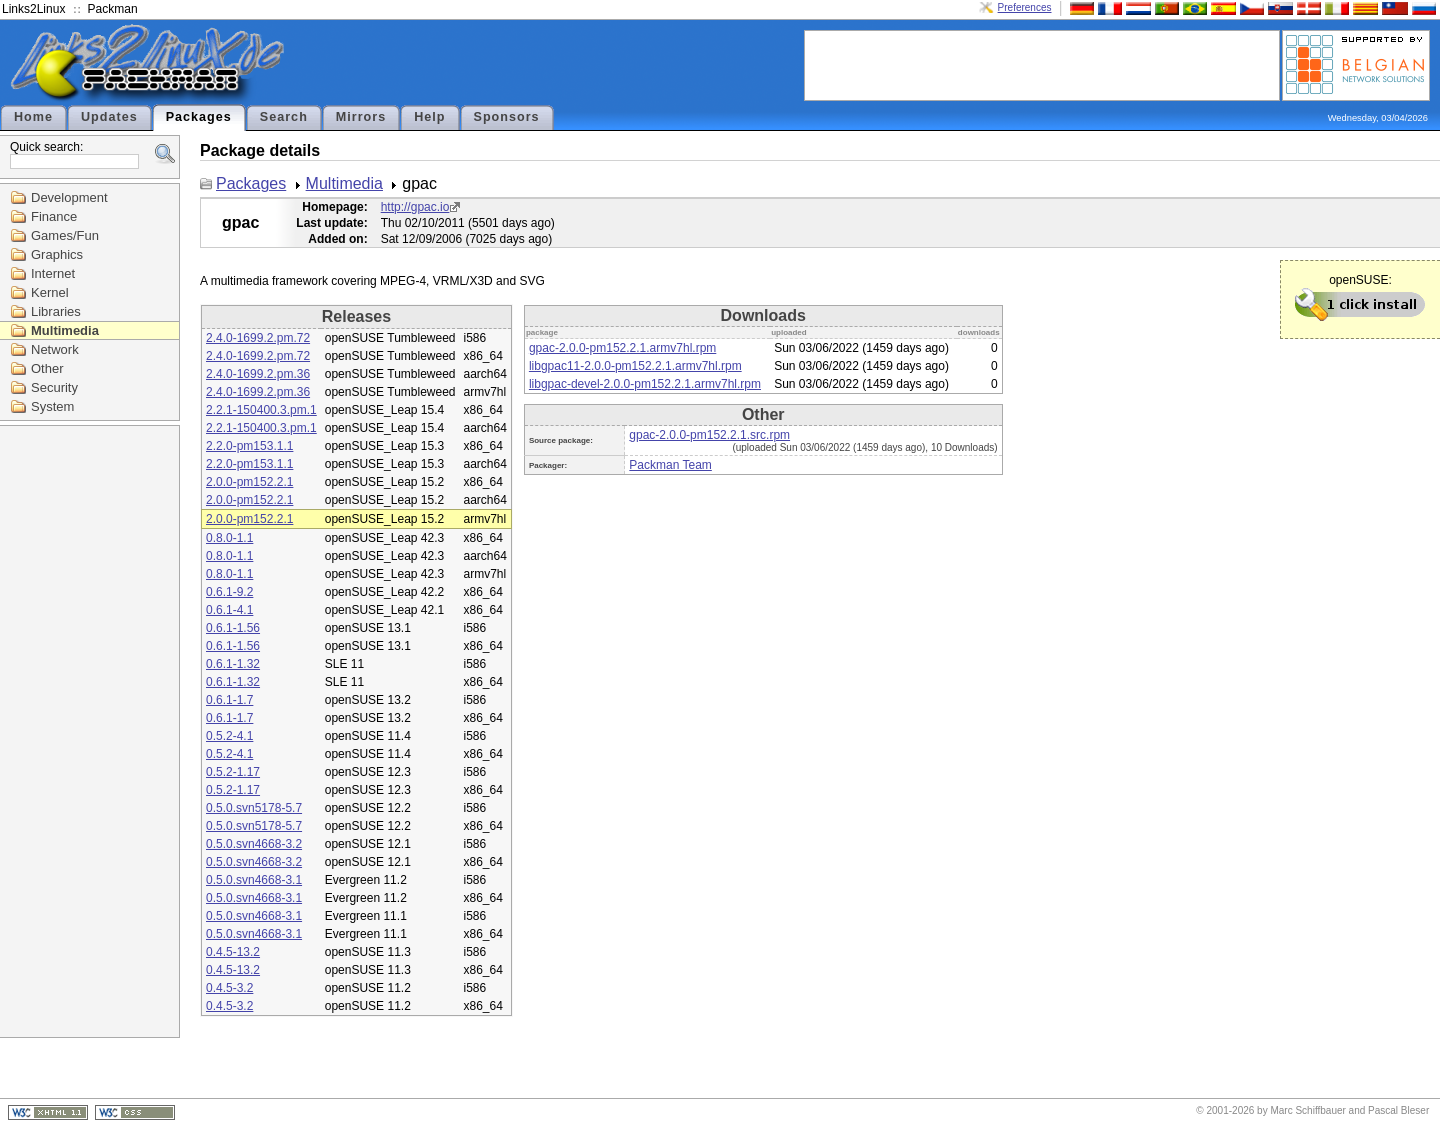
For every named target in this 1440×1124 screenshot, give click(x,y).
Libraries (56, 311)
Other (47, 368)
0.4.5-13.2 (233, 952)
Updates (109, 117)
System (52, 406)
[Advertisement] (1042, 64)
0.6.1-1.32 (233, 664)
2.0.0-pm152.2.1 (249, 482)
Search (284, 117)
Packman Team (670, 465)
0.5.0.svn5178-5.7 (254, 808)
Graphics (57, 254)
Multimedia (65, 330)
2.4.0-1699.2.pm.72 (258, 338)
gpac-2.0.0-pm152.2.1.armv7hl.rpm (622, 348)
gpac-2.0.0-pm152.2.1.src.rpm (709, 435)
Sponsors (507, 117)
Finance (54, 216)
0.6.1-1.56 (233, 628)
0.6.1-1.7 (229, 700)
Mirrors (361, 117)
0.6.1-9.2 (229, 592)
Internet (53, 273)
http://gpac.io (415, 207)
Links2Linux (33, 9)
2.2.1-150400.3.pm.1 (261, 410)
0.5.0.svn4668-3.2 (254, 844)
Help (429, 117)
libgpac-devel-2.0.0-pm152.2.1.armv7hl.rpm (645, 384)
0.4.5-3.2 (229, 988)
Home (33, 117)
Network (55, 349)
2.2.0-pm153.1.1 (249, 446)
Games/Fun (65, 235)
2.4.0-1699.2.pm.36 (258, 374)
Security (54, 387)
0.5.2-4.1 (229, 736)
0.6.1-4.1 (229, 610)
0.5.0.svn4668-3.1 (254, 880)
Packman (113, 9)
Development (69, 197)
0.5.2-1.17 (233, 772)
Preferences (1025, 7)
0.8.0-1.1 (229, 538)
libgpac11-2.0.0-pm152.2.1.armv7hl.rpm (635, 366)
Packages (199, 117)
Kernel (50, 292)
